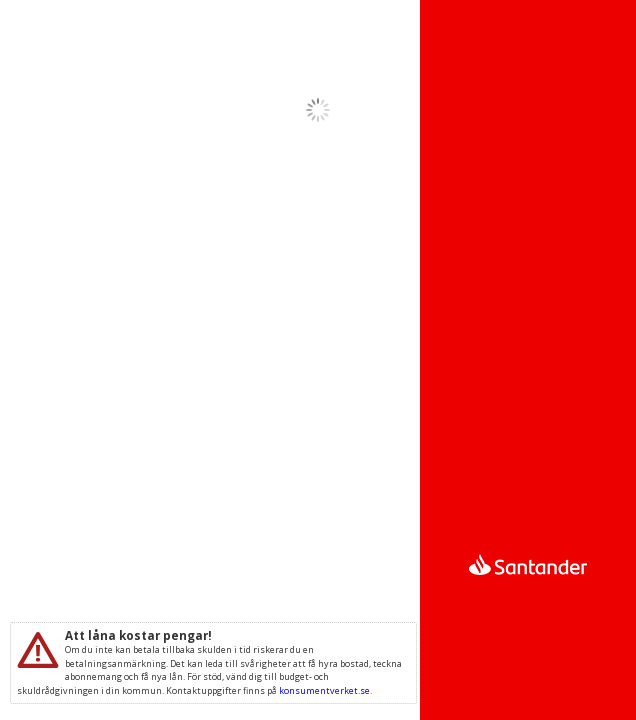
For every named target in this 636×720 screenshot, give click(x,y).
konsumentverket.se (324, 690)
